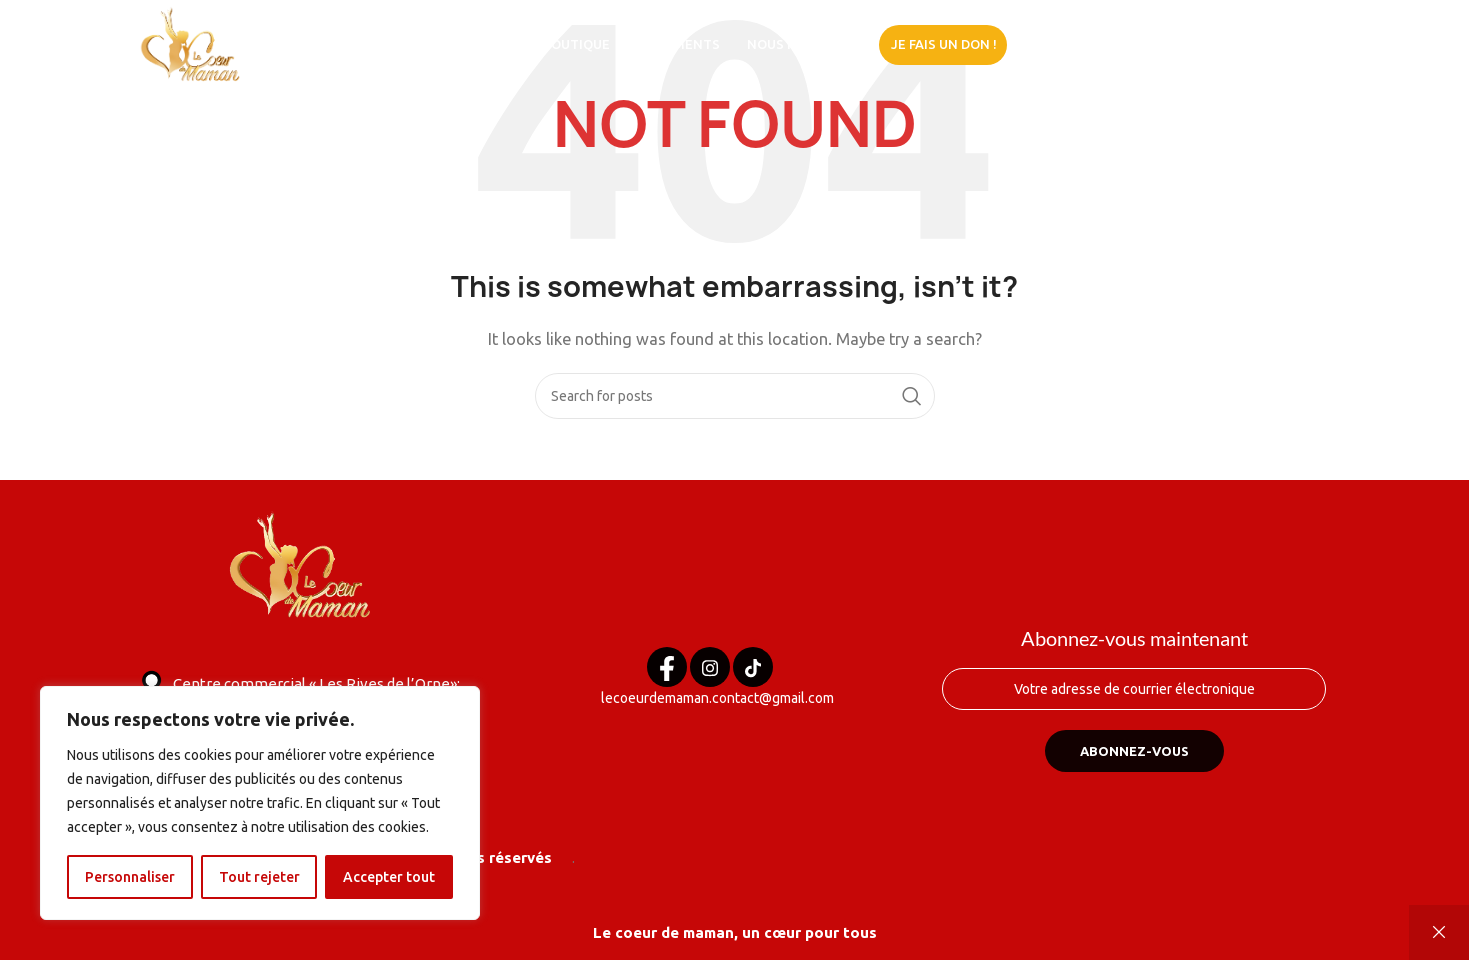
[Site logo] (191, 43)
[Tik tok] (753, 667)
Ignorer (1439, 932)
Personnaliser (130, 877)
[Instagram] (710, 667)
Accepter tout (389, 877)
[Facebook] (667, 667)
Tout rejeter (259, 877)
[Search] (735, 396)
